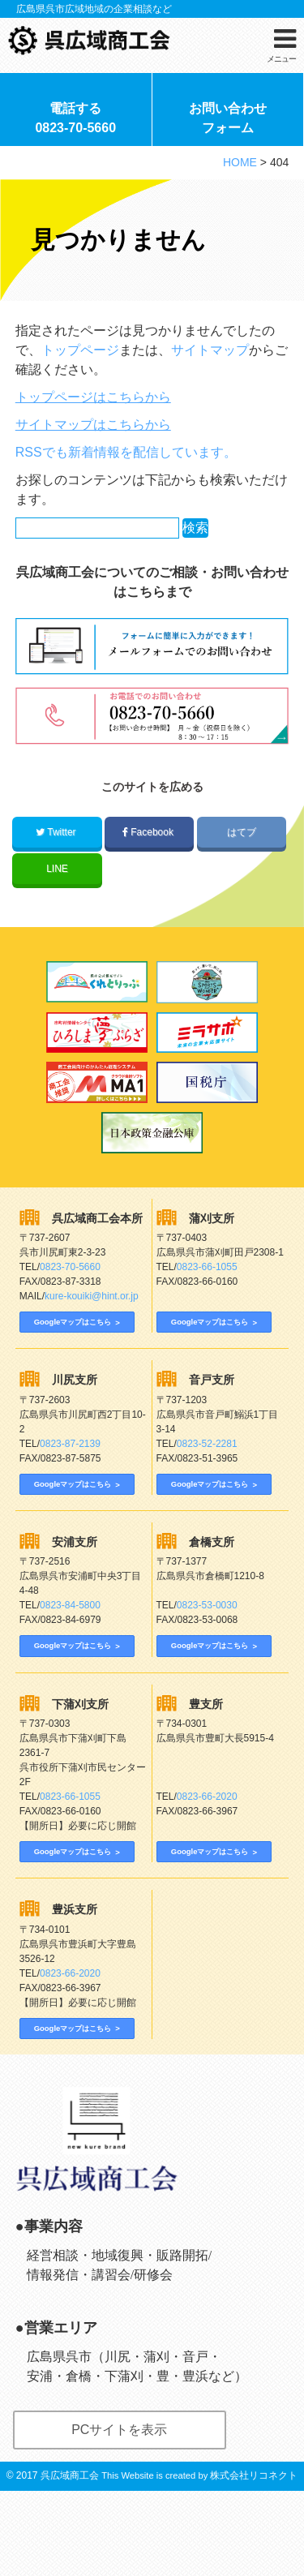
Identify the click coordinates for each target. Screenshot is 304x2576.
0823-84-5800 (70, 1643)
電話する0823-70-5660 (75, 123)
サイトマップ (210, 356)
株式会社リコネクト (254, 2560)
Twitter (57, 838)
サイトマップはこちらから (93, 430)
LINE (57, 874)
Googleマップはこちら (77, 1329)
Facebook (149, 838)
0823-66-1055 (207, 1273)
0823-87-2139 (70, 1465)
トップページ (80, 356)
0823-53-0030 (207, 1643)
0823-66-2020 (207, 1850)
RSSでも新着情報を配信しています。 (126, 458)
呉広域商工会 (70, 2560)
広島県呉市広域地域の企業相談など (94, 9)
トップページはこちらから (93, 403)
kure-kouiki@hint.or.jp (92, 1302)
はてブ (241, 838)
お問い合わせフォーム (228, 123)
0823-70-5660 (70, 1273)
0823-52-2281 (207, 1465)
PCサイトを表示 (119, 2515)
